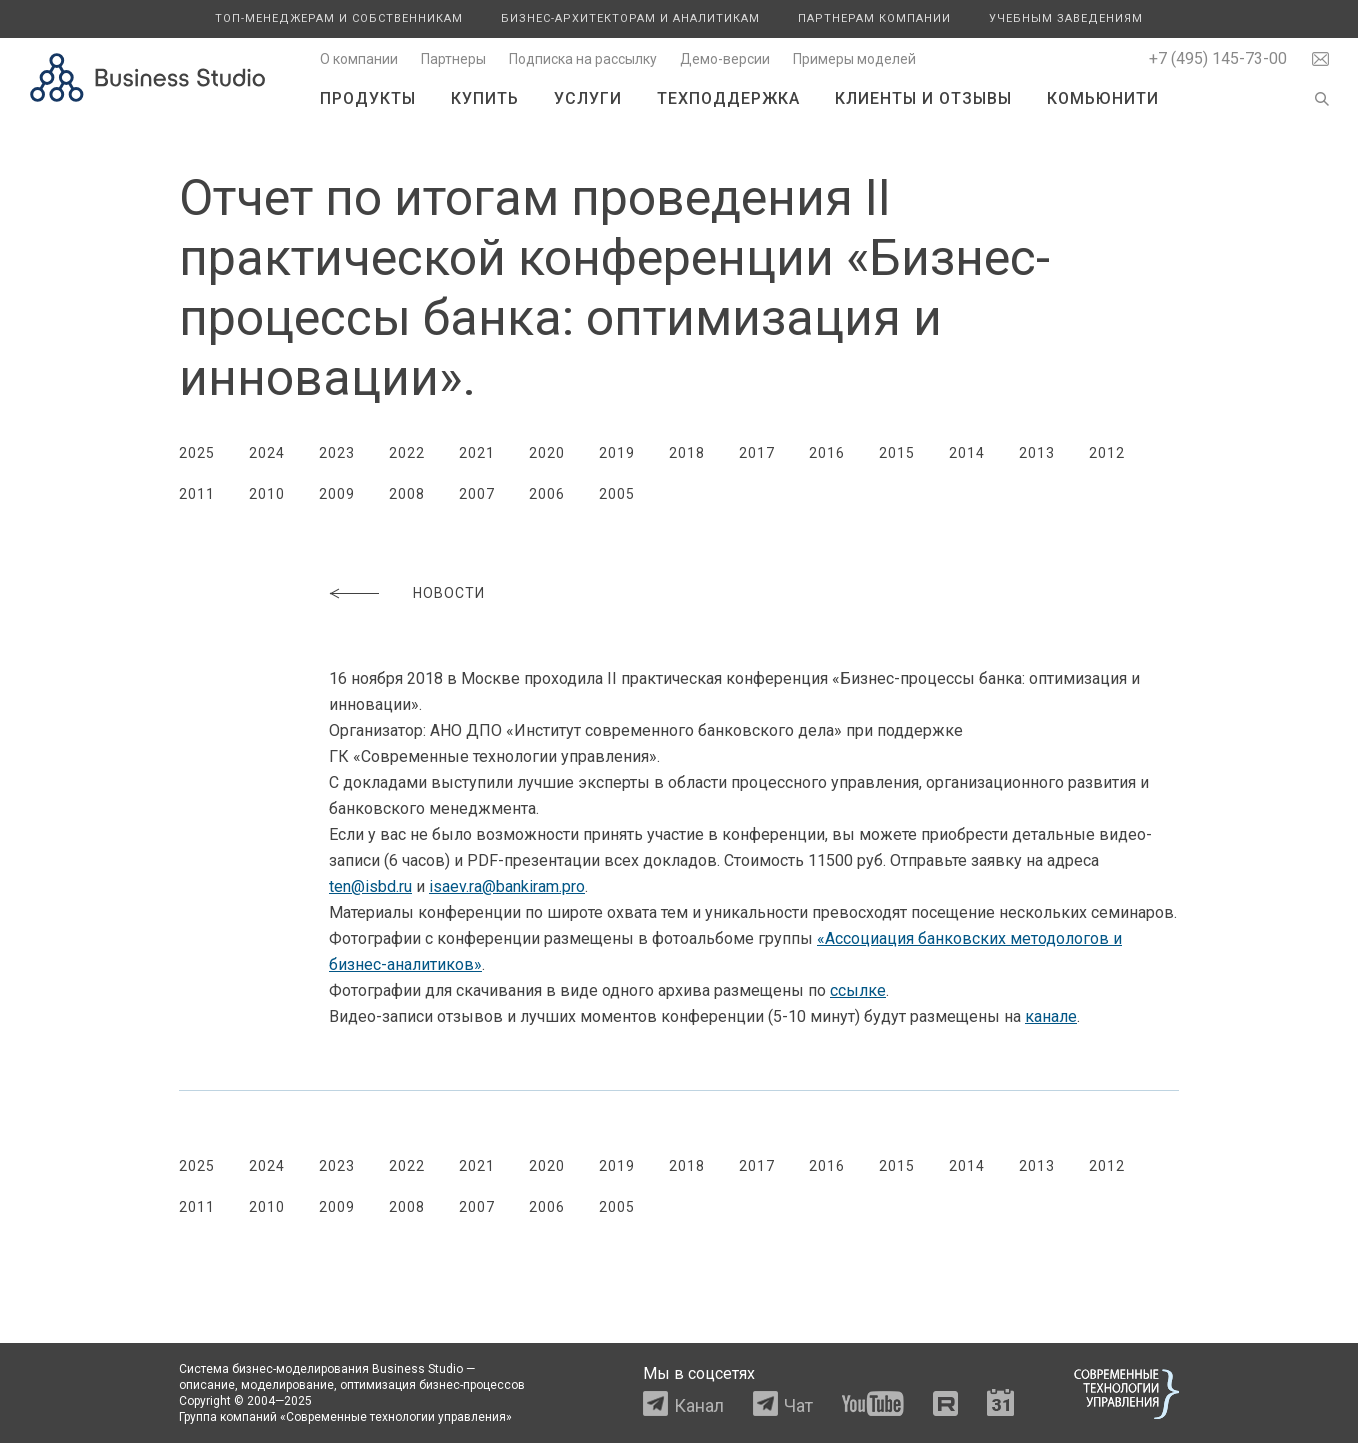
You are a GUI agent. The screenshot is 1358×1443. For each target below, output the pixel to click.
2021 (477, 453)
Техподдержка (728, 98)
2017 (757, 453)
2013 (1037, 453)
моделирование (287, 1385)
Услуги (588, 98)
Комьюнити (1103, 98)
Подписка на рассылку (583, 59)
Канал (699, 1405)
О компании (359, 59)
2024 (267, 453)
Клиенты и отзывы (923, 98)
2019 (617, 453)
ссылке (858, 990)
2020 (547, 453)
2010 (267, 494)
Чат (798, 1405)
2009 (337, 494)
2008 (407, 494)
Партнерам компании (874, 18)
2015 (897, 453)
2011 (197, 494)
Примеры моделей (854, 59)
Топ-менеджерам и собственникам (339, 18)
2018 (687, 453)
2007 (477, 494)
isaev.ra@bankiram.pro (507, 886)
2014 (967, 453)
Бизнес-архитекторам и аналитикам (630, 18)
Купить (485, 98)
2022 (407, 453)
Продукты (368, 98)
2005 (617, 494)
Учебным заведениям (1066, 18)
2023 (337, 453)
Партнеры (453, 59)
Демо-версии (725, 59)
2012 (1107, 453)
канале (1051, 1016)
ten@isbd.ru (370, 886)
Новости (449, 593)
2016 (827, 453)
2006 (547, 494)
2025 (197, 453)
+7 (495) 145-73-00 (1218, 58)
